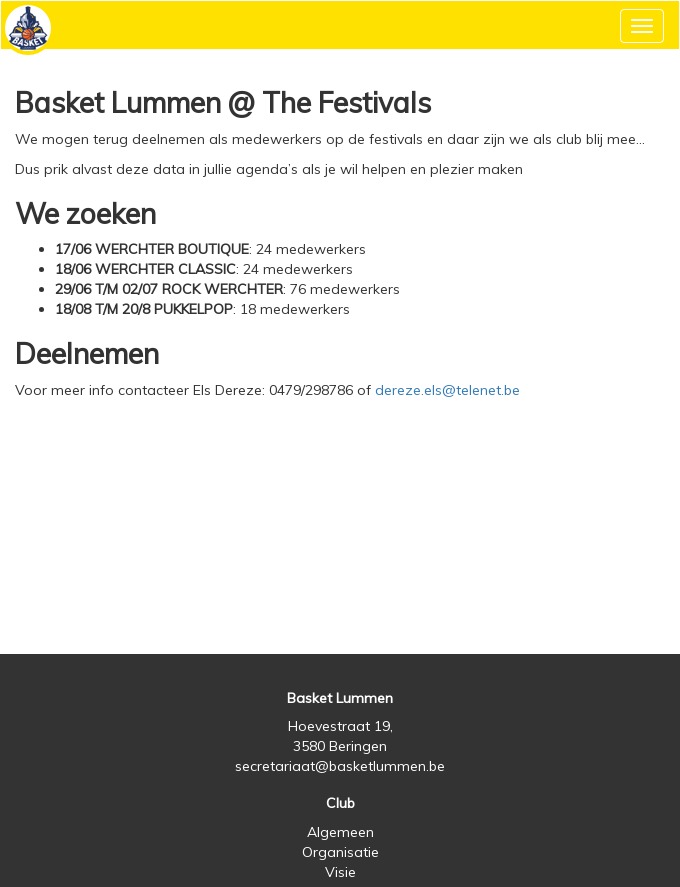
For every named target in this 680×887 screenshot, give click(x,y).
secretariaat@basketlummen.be (340, 766)
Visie (340, 872)
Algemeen (340, 832)
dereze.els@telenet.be (447, 390)
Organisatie (340, 852)
